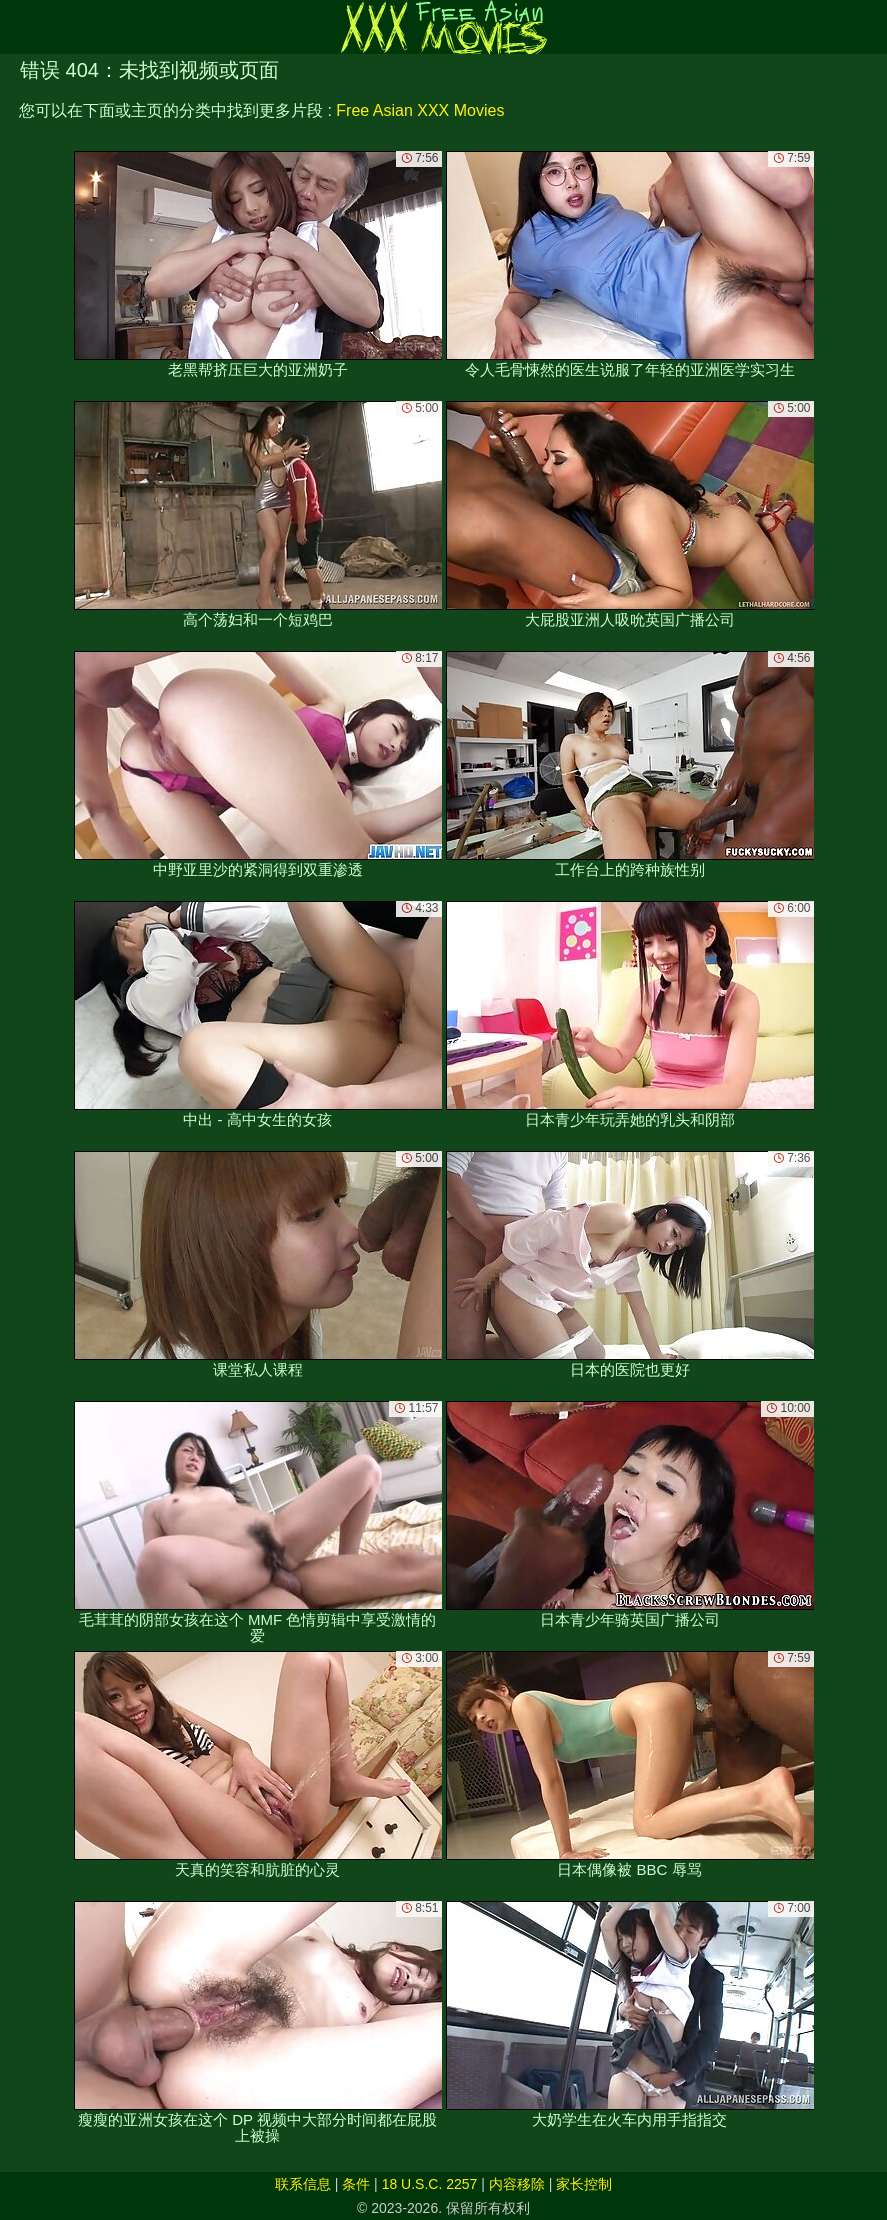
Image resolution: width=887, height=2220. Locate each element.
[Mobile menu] (18, 27)
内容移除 (517, 2184)
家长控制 (584, 2184)
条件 (356, 2184)
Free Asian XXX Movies (420, 110)
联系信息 (303, 2184)
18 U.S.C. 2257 (430, 2184)
